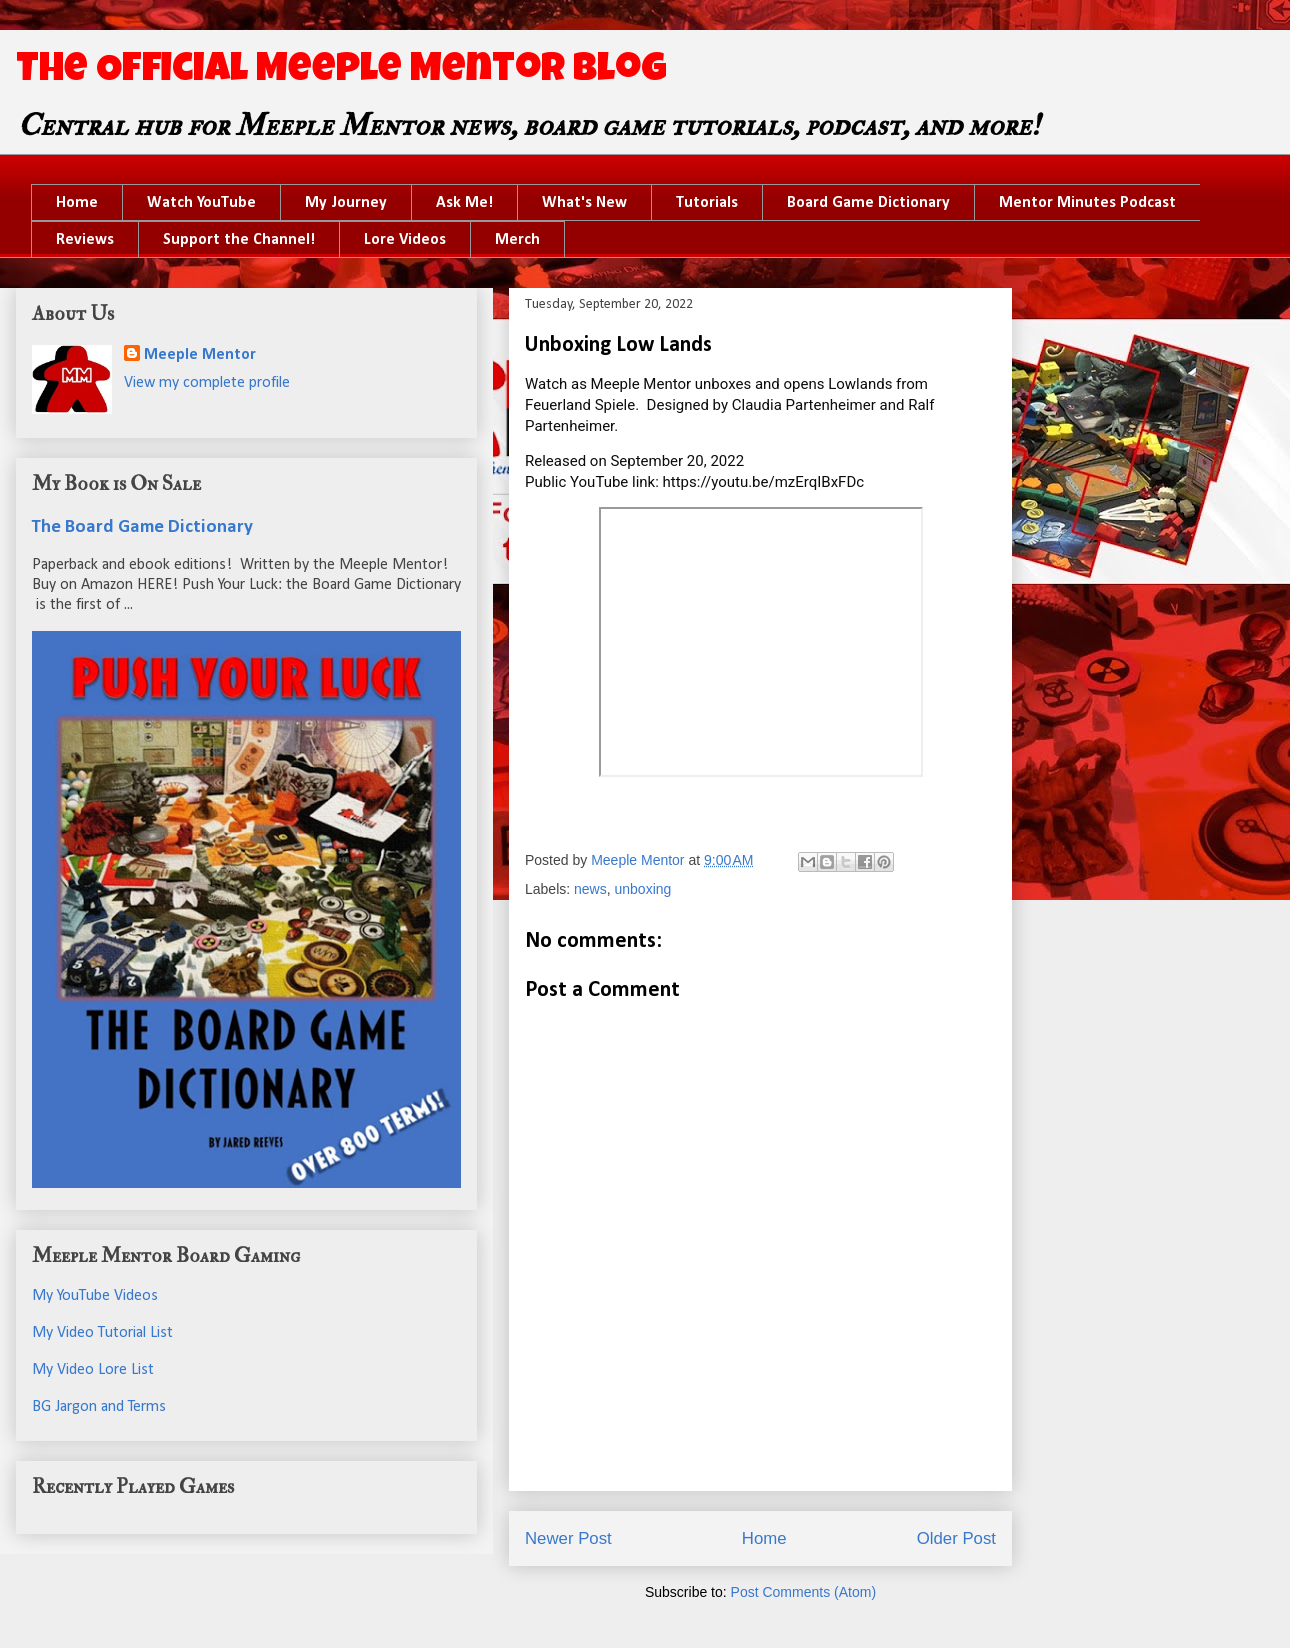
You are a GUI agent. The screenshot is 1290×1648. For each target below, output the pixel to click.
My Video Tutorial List (102, 1333)
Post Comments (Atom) (803, 1592)
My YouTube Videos (95, 1296)
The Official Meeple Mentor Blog (341, 72)
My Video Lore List (93, 1370)
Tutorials (707, 203)
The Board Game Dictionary (142, 527)
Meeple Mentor (200, 355)
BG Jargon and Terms (99, 1407)
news (590, 889)
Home (77, 203)
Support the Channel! (239, 240)
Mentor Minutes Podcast (1087, 203)
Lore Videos (405, 240)
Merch (517, 240)
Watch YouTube (201, 203)
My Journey (346, 203)
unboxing (643, 889)
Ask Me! (464, 203)
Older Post (956, 1538)
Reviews (85, 240)
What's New (584, 203)
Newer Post (568, 1538)
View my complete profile (207, 383)
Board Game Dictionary (868, 203)
